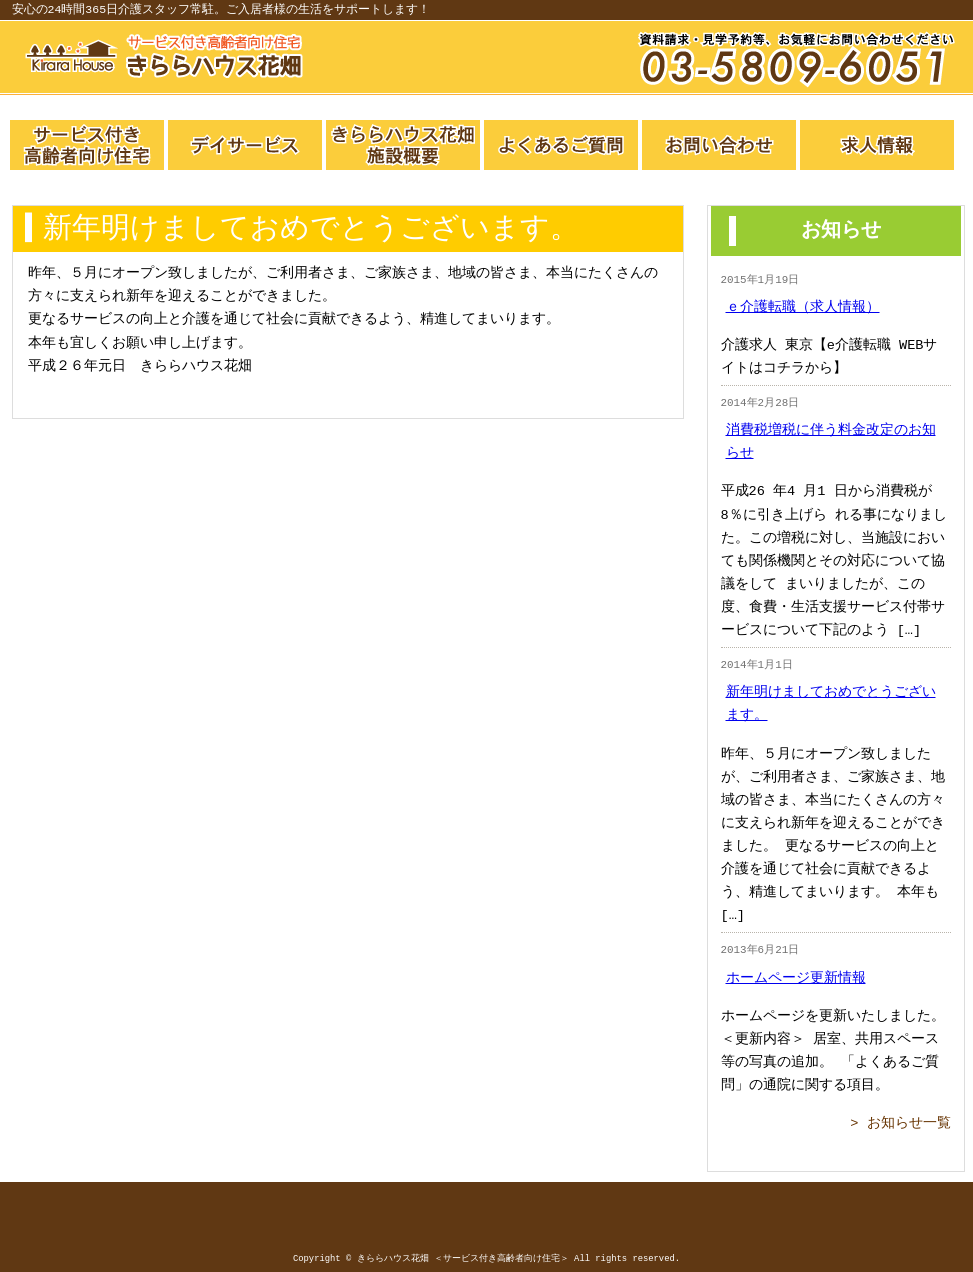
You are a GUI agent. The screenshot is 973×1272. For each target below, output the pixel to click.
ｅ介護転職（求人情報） (803, 307)
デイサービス (245, 145)
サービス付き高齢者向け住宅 (87, 145)
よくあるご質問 (561, 145)
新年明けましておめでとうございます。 (831, 704)
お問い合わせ (719, 145)
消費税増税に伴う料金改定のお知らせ (831, 442)
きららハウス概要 (403, 145)
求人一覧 (877, 145)
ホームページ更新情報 (796, 978)
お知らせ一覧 (909, 1123)
